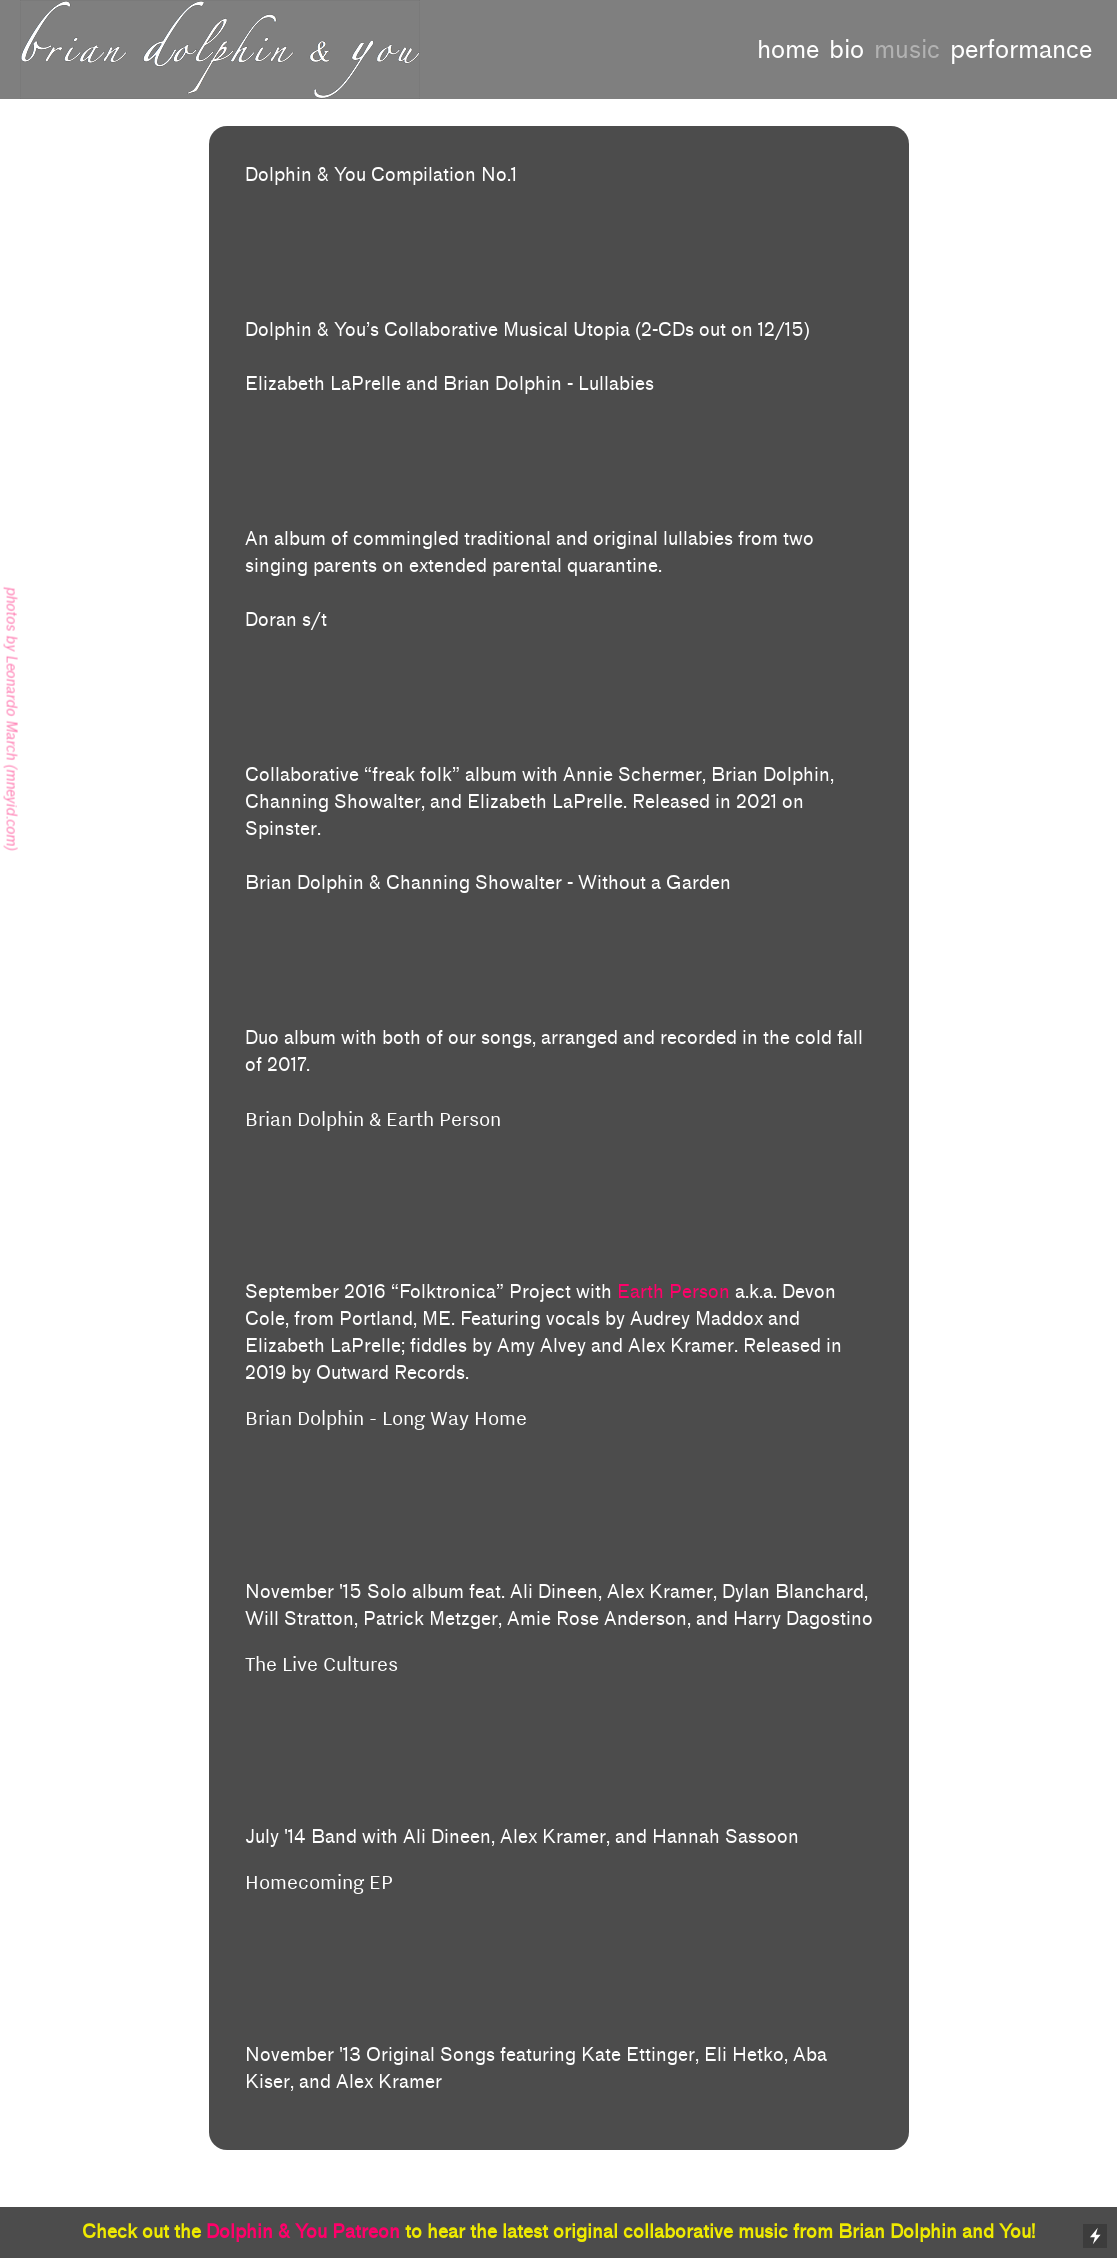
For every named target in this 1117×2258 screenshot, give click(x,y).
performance (1021, 50)
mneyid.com (11, 806)
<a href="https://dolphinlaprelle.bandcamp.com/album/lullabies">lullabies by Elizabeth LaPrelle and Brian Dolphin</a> (559, 458)
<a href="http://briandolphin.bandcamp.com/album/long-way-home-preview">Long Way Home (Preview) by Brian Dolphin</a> (559, 1525)
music (907, 50)
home (788, 50)
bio (846, 50)
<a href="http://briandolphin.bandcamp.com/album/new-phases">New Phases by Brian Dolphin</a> (559, 1989)
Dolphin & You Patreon (303, 2232)
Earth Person (673, 1292)
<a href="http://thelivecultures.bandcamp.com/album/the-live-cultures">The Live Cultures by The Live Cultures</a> (559, 1771)
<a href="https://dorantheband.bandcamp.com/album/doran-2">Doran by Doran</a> (559, 694)
